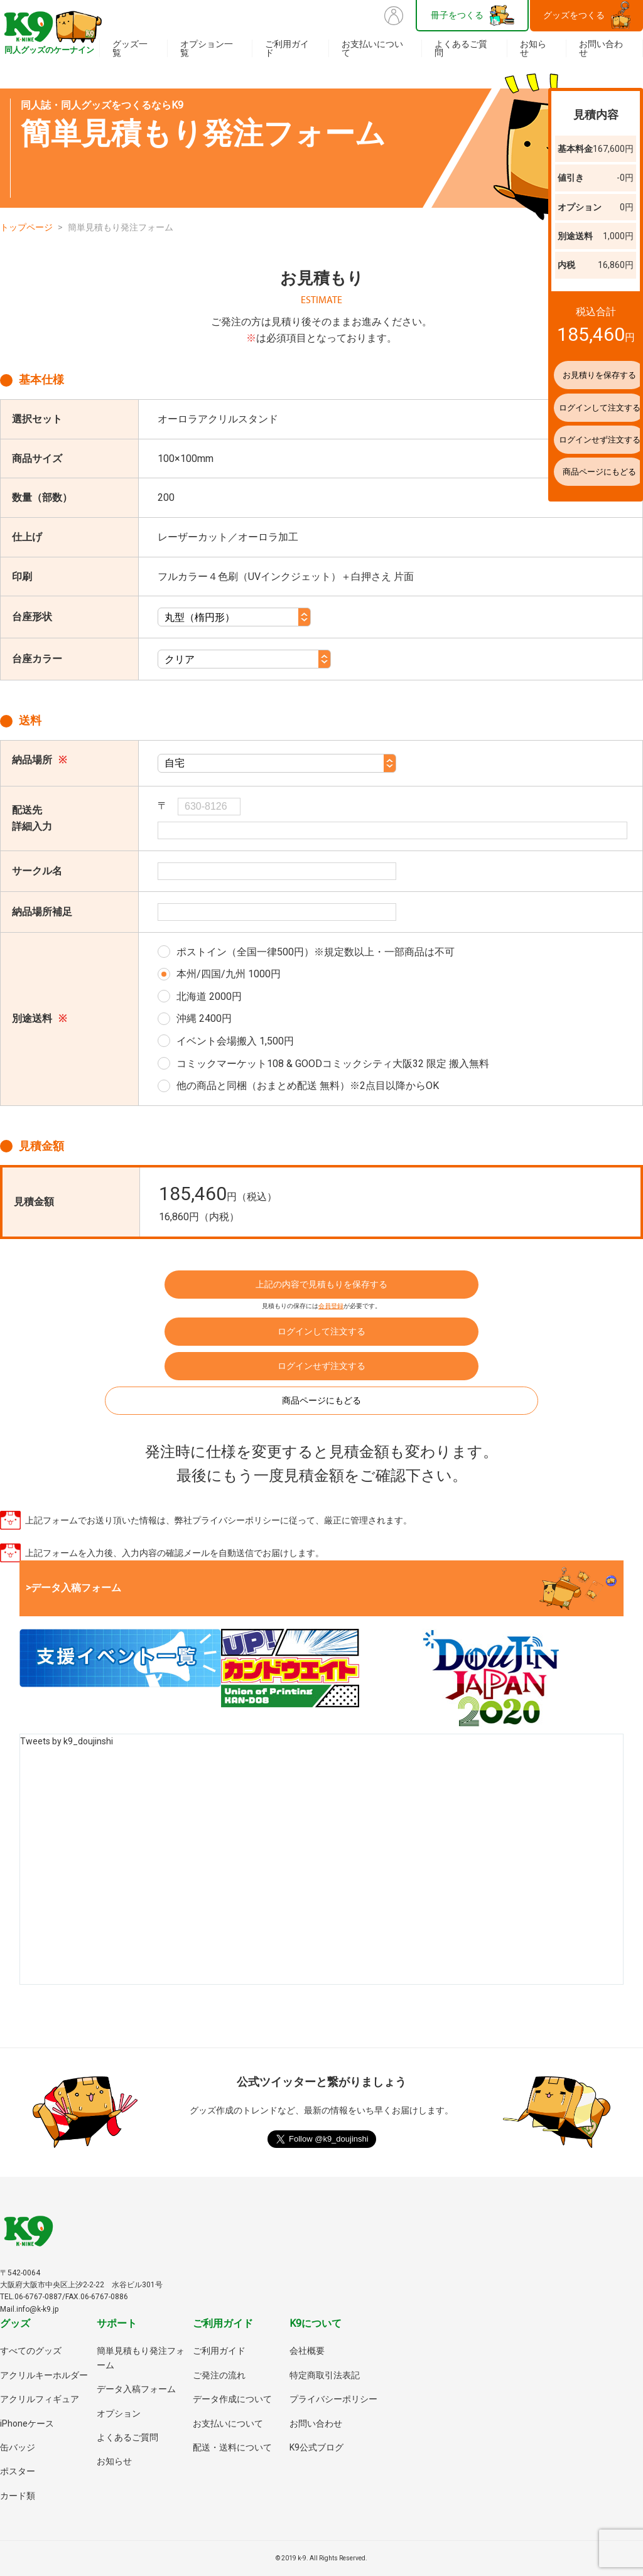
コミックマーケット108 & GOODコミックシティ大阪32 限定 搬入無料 (332, 1064)
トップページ (26, 227)
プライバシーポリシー (333, 2399)
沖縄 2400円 (204, 1018)
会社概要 (307, 2351)
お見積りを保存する (571, 375)
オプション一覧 (206, 48)
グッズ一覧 (130, 48)
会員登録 (330, 1305)
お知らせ (533, 48)
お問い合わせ (601, 48)
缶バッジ (17, 2447)
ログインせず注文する (321, 1366)
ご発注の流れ (219, 2375)
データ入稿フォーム (136, 2389)
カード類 (17, 2496)
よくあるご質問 (461, 48)
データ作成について (232, 2399)
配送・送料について (232, 2447)
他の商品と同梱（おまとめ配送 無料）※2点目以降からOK (307, 1086)
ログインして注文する (321, 1331)
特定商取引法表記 (324, 2375)
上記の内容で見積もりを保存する (321, 1284)
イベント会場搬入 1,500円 (235, 1041)
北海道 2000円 (209, 996)
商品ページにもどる (321, 1400)
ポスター (17, 2471)
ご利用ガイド (287, 48)
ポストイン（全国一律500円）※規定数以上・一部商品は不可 (315, 952)
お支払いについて (372, 48)
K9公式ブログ (316, 2447)
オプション (119, 2413)
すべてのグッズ (31, 2351)
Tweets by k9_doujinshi (66, 1741)
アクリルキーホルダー (44, 2375)
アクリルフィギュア (39, 2399)
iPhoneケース (27, 2423)
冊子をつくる (457, 15)
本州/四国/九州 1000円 (228, 974)
